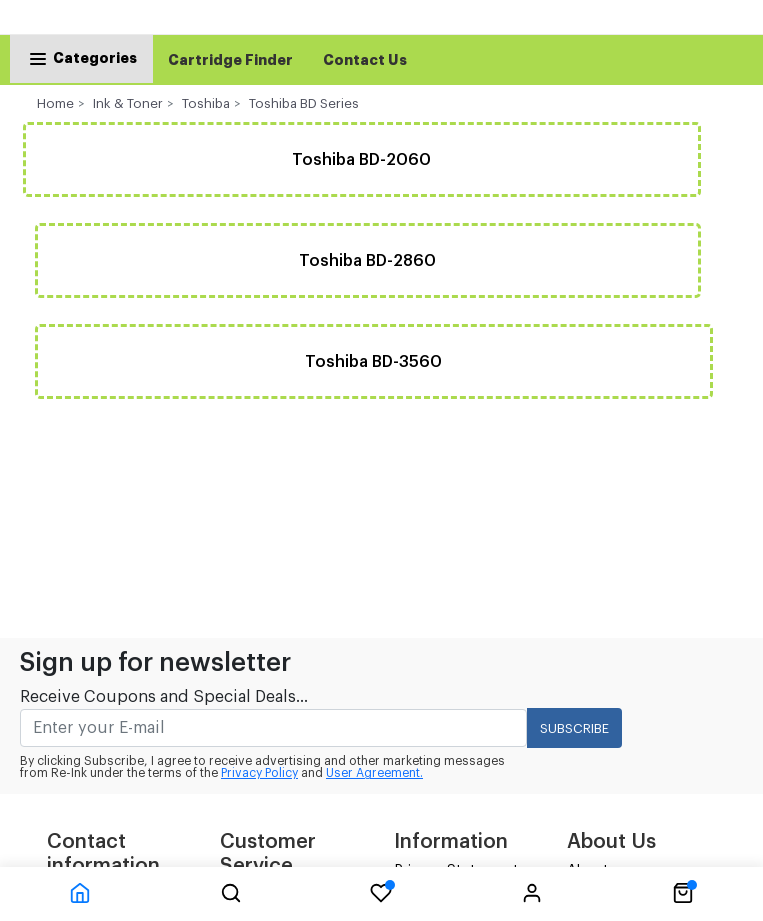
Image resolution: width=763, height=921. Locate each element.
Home (55, 103)
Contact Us (365, 60)
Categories (81, 58)
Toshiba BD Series (304, 103)
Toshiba (206, 103)
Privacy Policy (259, 773)
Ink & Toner (128, 103)
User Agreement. (374, 773)
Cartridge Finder (230, 60)
